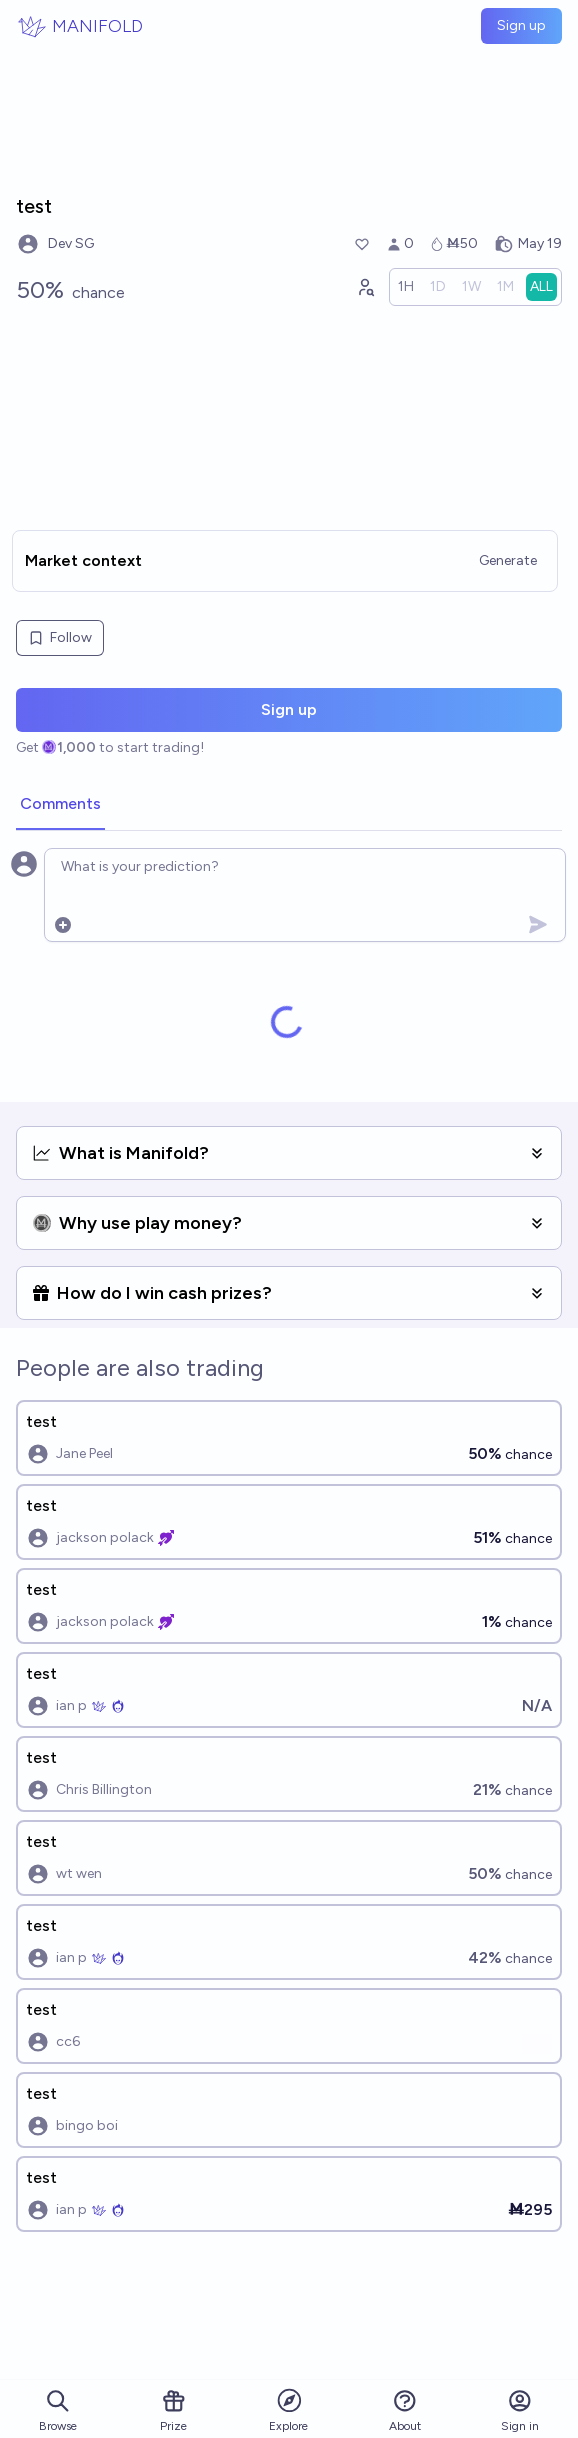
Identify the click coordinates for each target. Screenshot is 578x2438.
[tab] (60, 805)
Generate (508, 560)
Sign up (521, 25)
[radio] (406, 287)
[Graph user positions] (365, 287)
